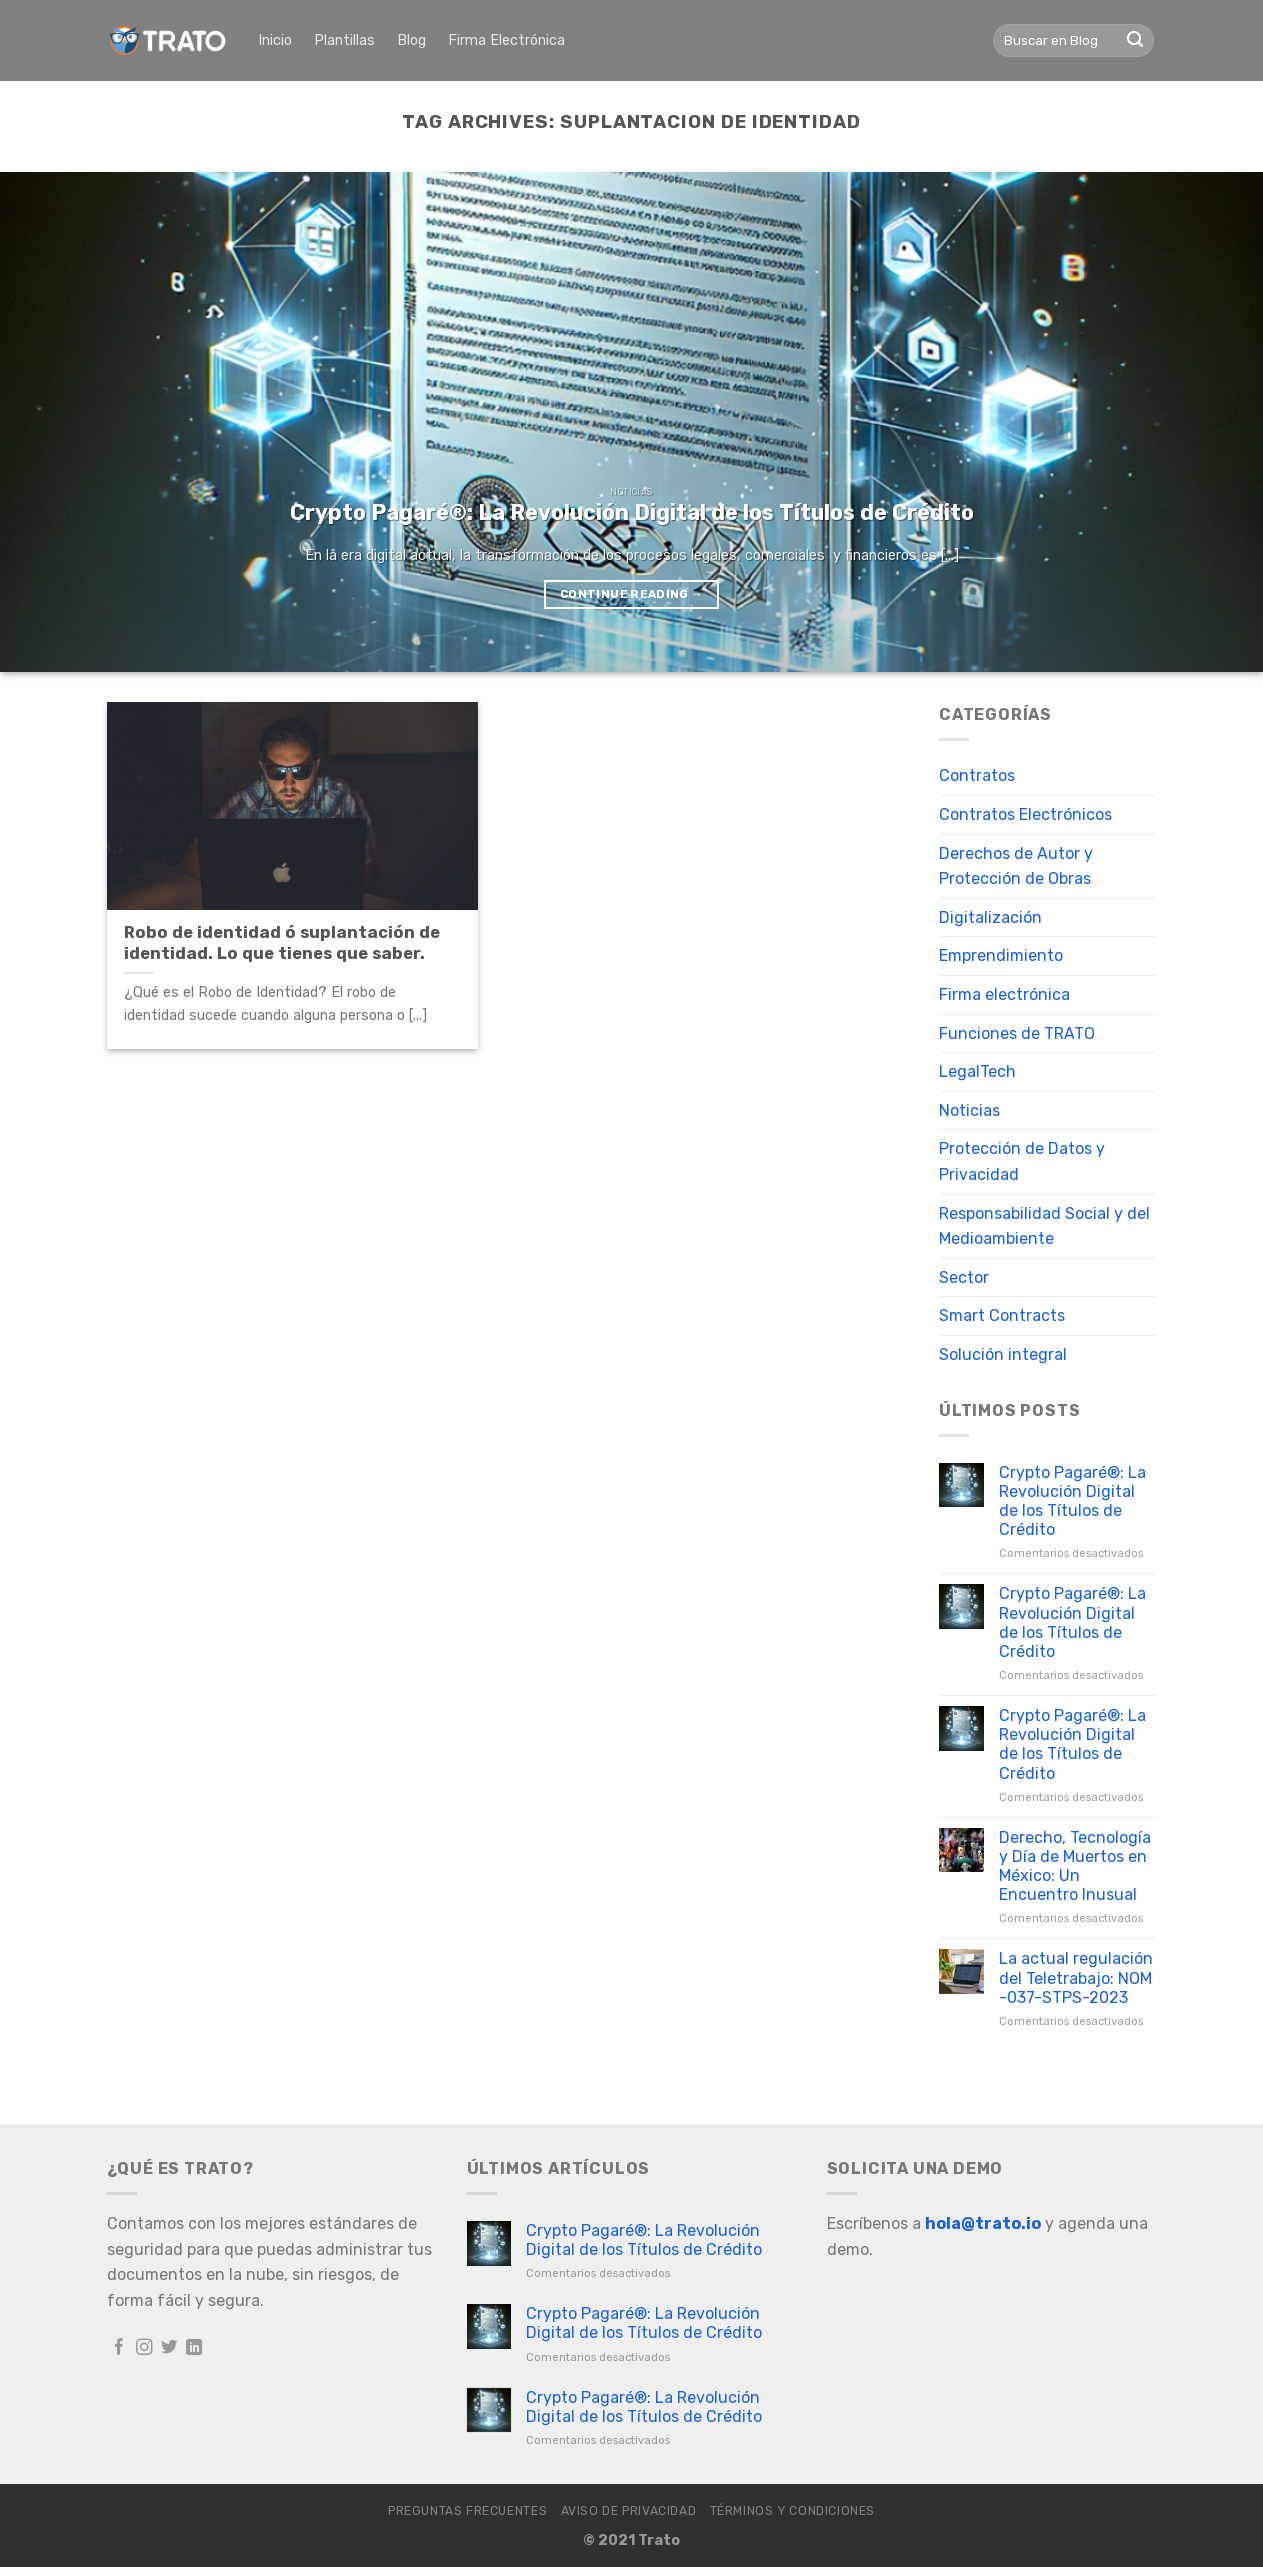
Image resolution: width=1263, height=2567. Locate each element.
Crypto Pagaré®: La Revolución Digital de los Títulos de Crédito (1072, 1501)
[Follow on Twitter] (169, 2348)
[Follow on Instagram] (144, 2348)
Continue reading (631, 594)
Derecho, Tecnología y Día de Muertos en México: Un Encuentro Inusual (1075, 1866)
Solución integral (1003, 1354)
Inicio (275, 40)
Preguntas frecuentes (467, 2511)
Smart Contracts (1002, 1315)
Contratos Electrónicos (1025, 814)
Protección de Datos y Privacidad (1022, 1161)
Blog (411, 40)
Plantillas (344, 40)
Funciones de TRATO (1017, 1033)
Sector (964, 1277)
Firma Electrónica (506, 40)
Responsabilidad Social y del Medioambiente (1044, 1226)
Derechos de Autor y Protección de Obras (1016, 866)
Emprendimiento (1001, 955)
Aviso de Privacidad (629, 2511)
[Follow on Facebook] (119, 2348)
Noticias (969, 1110)
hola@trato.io (983, 2223)
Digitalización (990, 917)
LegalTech (977, 1071)
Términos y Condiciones (792, 2511)
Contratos (977, 775)
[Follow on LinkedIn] (194, 2348)
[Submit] (1135, 41)
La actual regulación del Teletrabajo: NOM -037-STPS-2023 (1076, 1977)
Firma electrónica (1004, 994)
